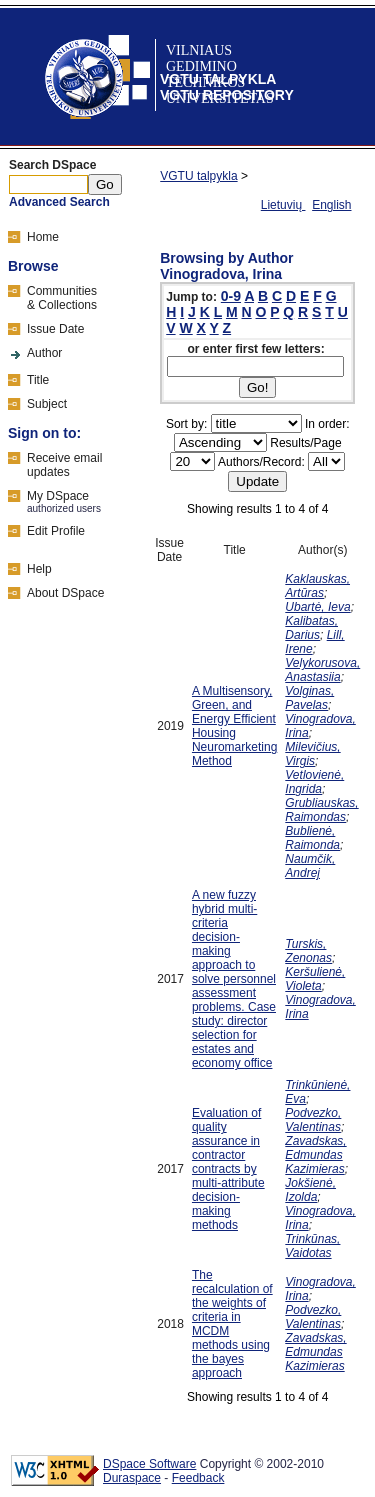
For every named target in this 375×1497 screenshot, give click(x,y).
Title (38, 380)
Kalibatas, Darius (311, 628)
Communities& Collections (62, 298)
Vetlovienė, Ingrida (314, 782)
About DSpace (65, 593)
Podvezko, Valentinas (313, 1120)
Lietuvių (283, 205)
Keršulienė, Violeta (315, 979)
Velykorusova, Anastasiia (322, 670)
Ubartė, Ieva (317, 607)
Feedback (198, 1478)
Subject (47, 404)
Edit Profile (56, 531)
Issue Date (55, 329)
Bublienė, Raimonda (312, 838)
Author (44, 353)
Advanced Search (59, 202)
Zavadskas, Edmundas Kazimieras (315, 1155)
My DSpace (58, 496)
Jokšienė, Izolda (310, 1190)
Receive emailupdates (64, 465)
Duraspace (132, 1478)
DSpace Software (149, 1464)
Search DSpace (52, 165)
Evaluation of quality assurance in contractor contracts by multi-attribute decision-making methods (228, 1169)
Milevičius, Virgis (312, 754)
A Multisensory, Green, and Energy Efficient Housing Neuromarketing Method (234, 726)
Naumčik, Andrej (310, 866)
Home (43, 237)
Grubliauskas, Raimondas (321, 810)
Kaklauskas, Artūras (317, 586)
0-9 (231, 296)
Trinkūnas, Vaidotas (312, 1246)
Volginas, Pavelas (309, 698)
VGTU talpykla (198, 176)
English (331, 205)
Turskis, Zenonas (308, 951)
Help (39, 569)
